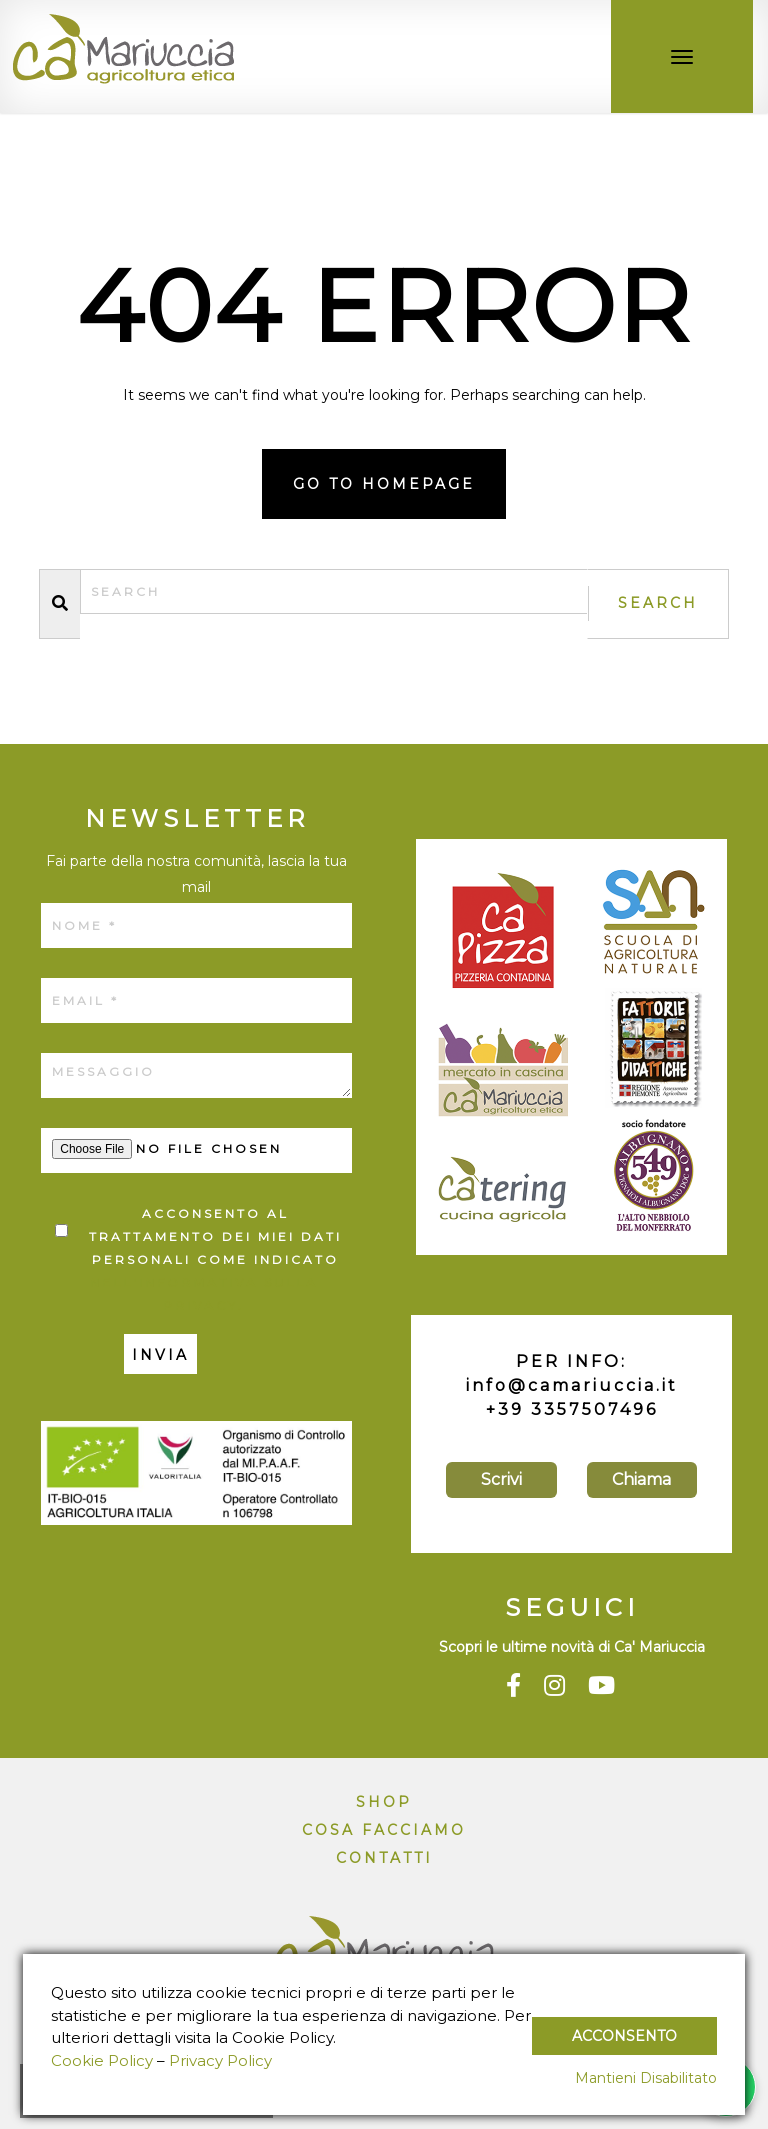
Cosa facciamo (384, 1830)
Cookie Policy (102, 2060)
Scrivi (501, 1479)
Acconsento (624, 2036)
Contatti (384, 1858)
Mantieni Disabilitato (646, 2078)
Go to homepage (384, 484)
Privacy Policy (220, 2060)
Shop (384, 1802)
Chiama (641, 1479)
